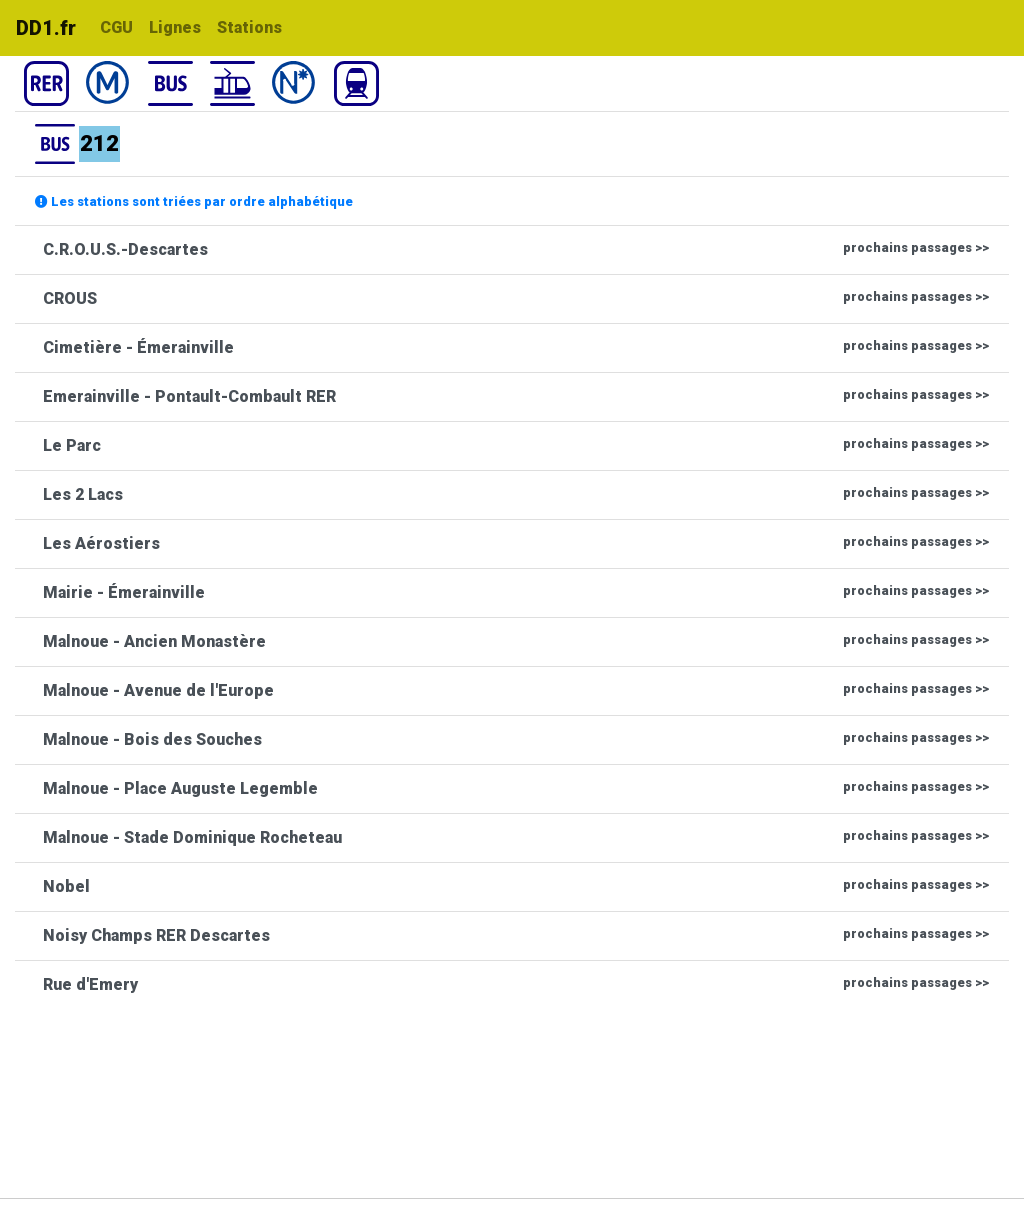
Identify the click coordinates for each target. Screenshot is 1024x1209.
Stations (249, 27)
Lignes (175, 27)
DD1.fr (46, 28)
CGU (116, 27)
